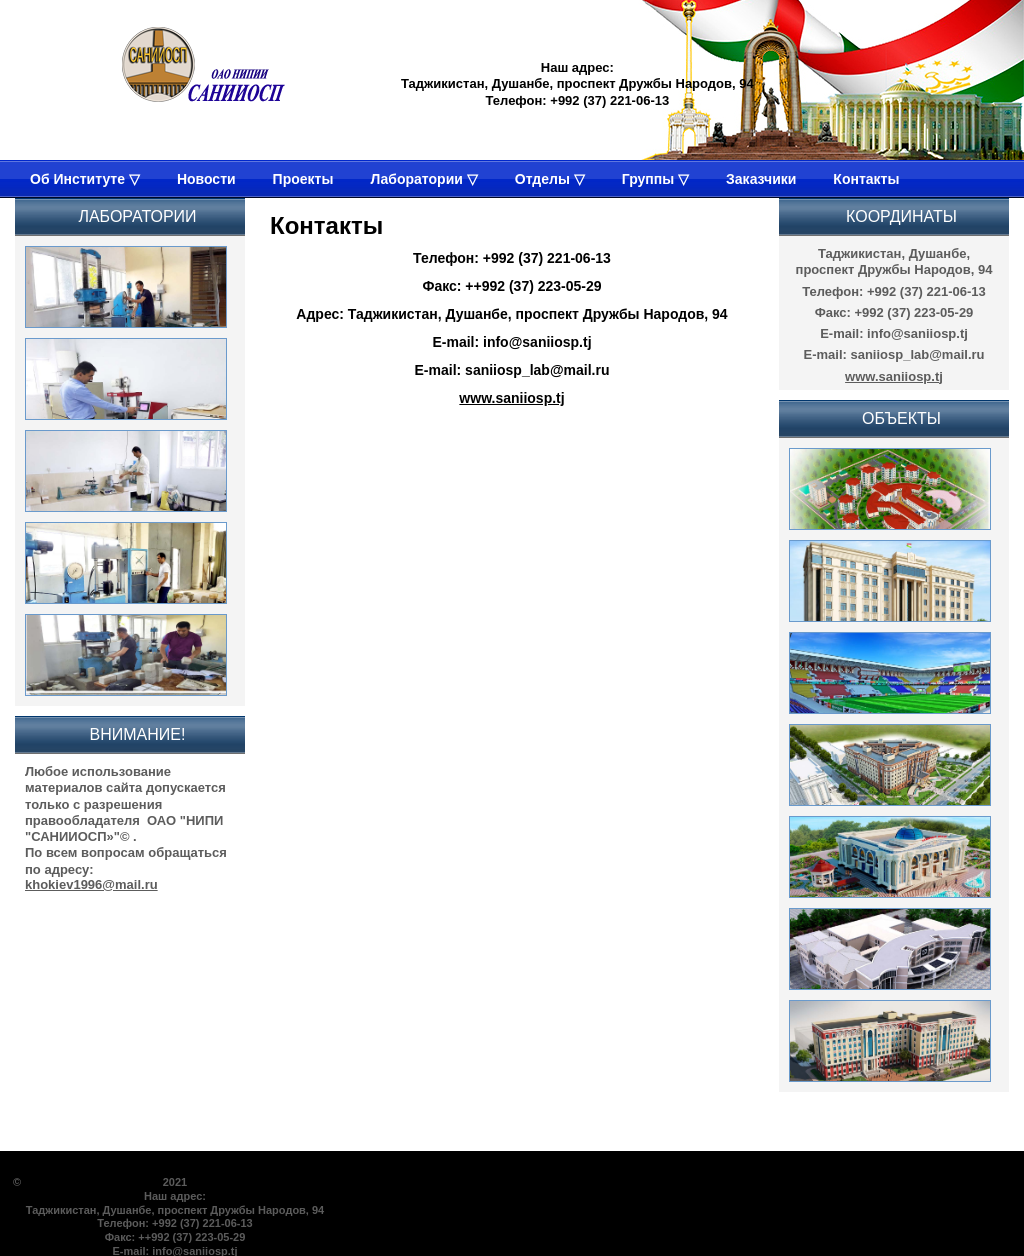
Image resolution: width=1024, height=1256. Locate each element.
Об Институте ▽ (85, 179)
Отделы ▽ (550, 179)
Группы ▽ (655, 179)
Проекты (303, 179)
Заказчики (761, 179)
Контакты (866, 179)
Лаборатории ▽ (423, 179)
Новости (206, 179)
